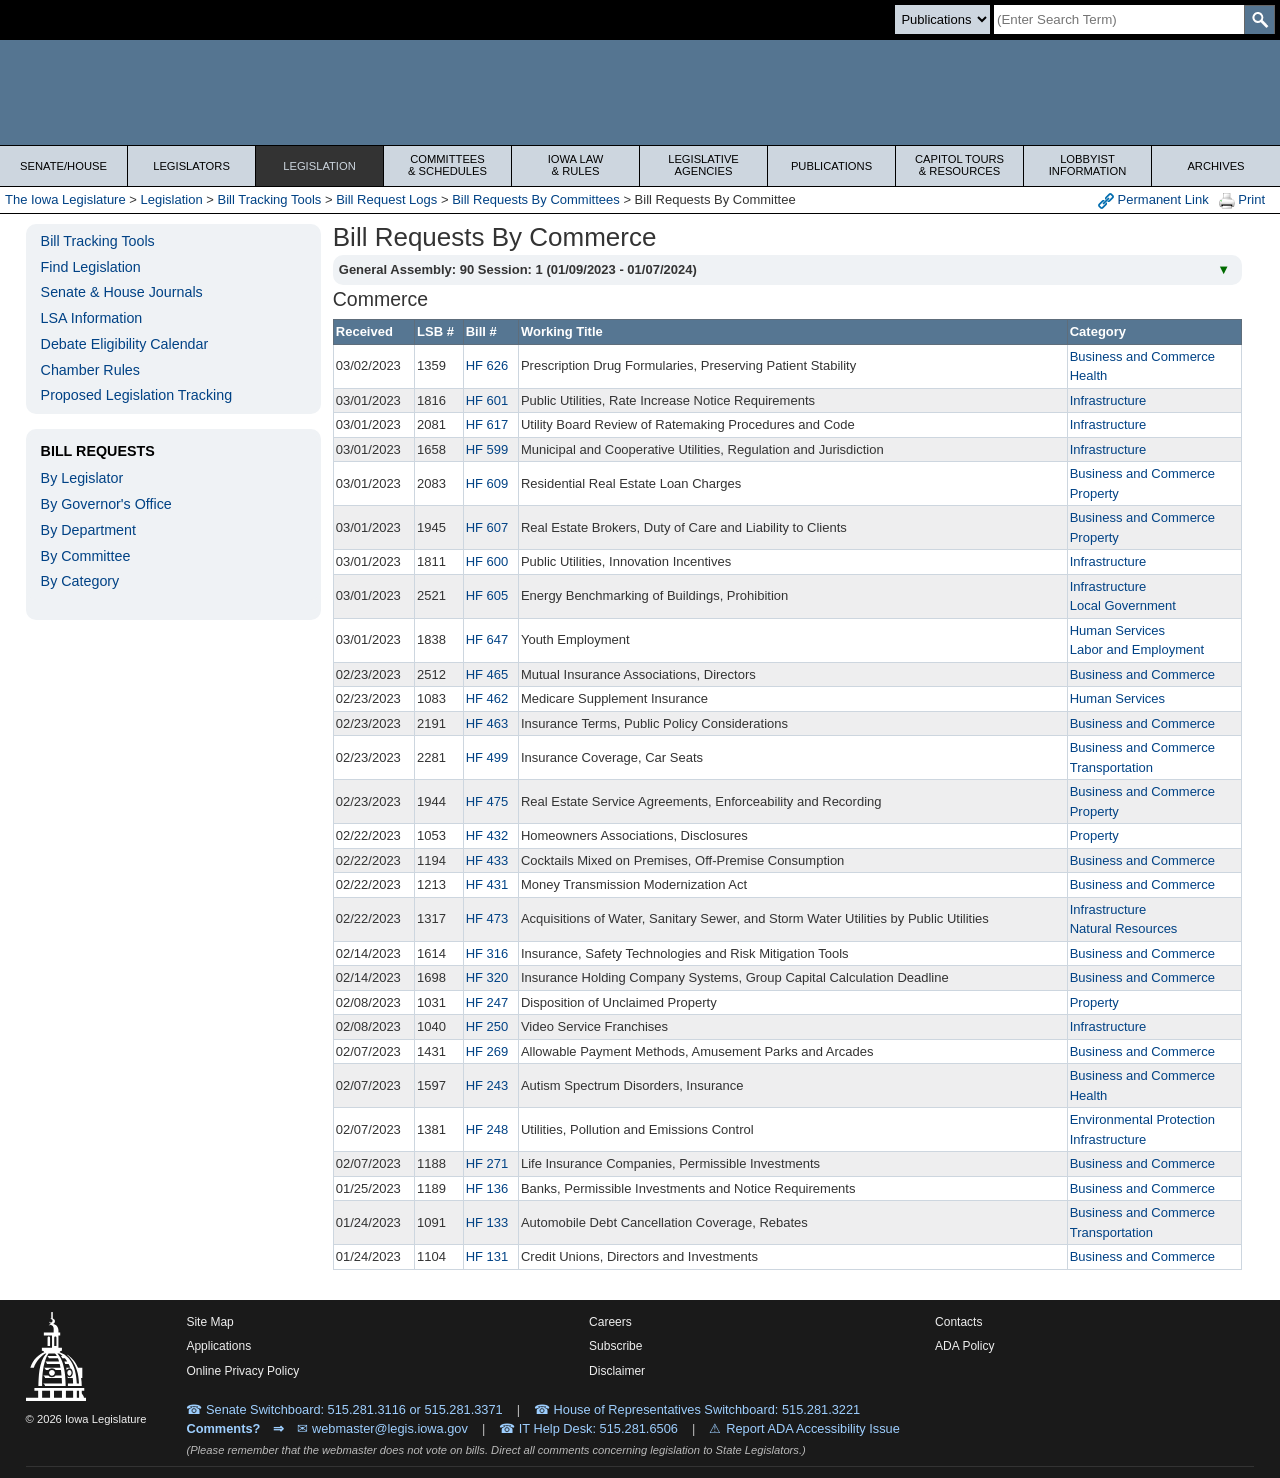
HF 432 (487, 835)
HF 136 (487, 1188)
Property (1094, 493)
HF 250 (487, 1026)
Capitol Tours (959, 165)
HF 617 (487, 424)
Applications (218, 1346)
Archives (1215, 166)
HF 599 (487, 449)
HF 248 (487, 1129)
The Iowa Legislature (65, 199)
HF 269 (487, 1051)
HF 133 (487, 1222)
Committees (447, 165)
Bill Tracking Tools (270, 199)
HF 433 (487, 860)
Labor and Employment (1137, 649)
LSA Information (92, 318)
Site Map (209, 1322)
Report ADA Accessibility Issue (813, 1428)
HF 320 (487, 977)
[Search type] (942, 19)
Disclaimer (617, 1371)
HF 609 (487, 483)
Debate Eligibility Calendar (125, 344)
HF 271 (487, 1163)
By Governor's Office (106, 504)
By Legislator (82, 478)
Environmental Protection (1142, 1119)
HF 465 (487, 674)
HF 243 (487, 1085)
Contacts (958, 1322)
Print (1242, 200)
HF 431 (487, 884)
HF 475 (487, 801)
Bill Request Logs (386, 199)
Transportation (1111, 767)
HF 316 (487, 953)
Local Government (1123, 605)
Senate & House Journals (122, 292)
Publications (831, 166)
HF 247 (487, 1002)
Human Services (1117, 630)
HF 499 (487, 757)
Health (1089, 375)
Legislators (191, 166)
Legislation (319, 166)
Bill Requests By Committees (536, 199)
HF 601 (487, 400)
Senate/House (63, 166)
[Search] (1119, 19)
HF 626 (487, 365)
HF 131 (487, 1256)
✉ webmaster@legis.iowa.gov (382, 1428)
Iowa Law (575, 165)
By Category (80, 581)
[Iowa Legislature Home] (640, 92)
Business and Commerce (1142, 356)
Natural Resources (1124, 928)
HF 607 (487, 527)
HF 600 (487, 561)
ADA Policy (964, 1346)
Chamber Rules (90, 370)
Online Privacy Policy (242, 1371)
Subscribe (615, 1346)
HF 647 (487, 639)
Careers (610, 1322)
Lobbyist (1087, 165)
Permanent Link (1153, 200)
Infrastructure (1108, 400)
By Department (88, 530)
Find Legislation (91, 267)
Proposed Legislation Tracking (137, 395)
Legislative (703, 165)
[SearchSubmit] (1259, 19)
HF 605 (487, 595)
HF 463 (487, 723)
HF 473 (487, 918)
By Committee (86, 556)
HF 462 (487, 698)
